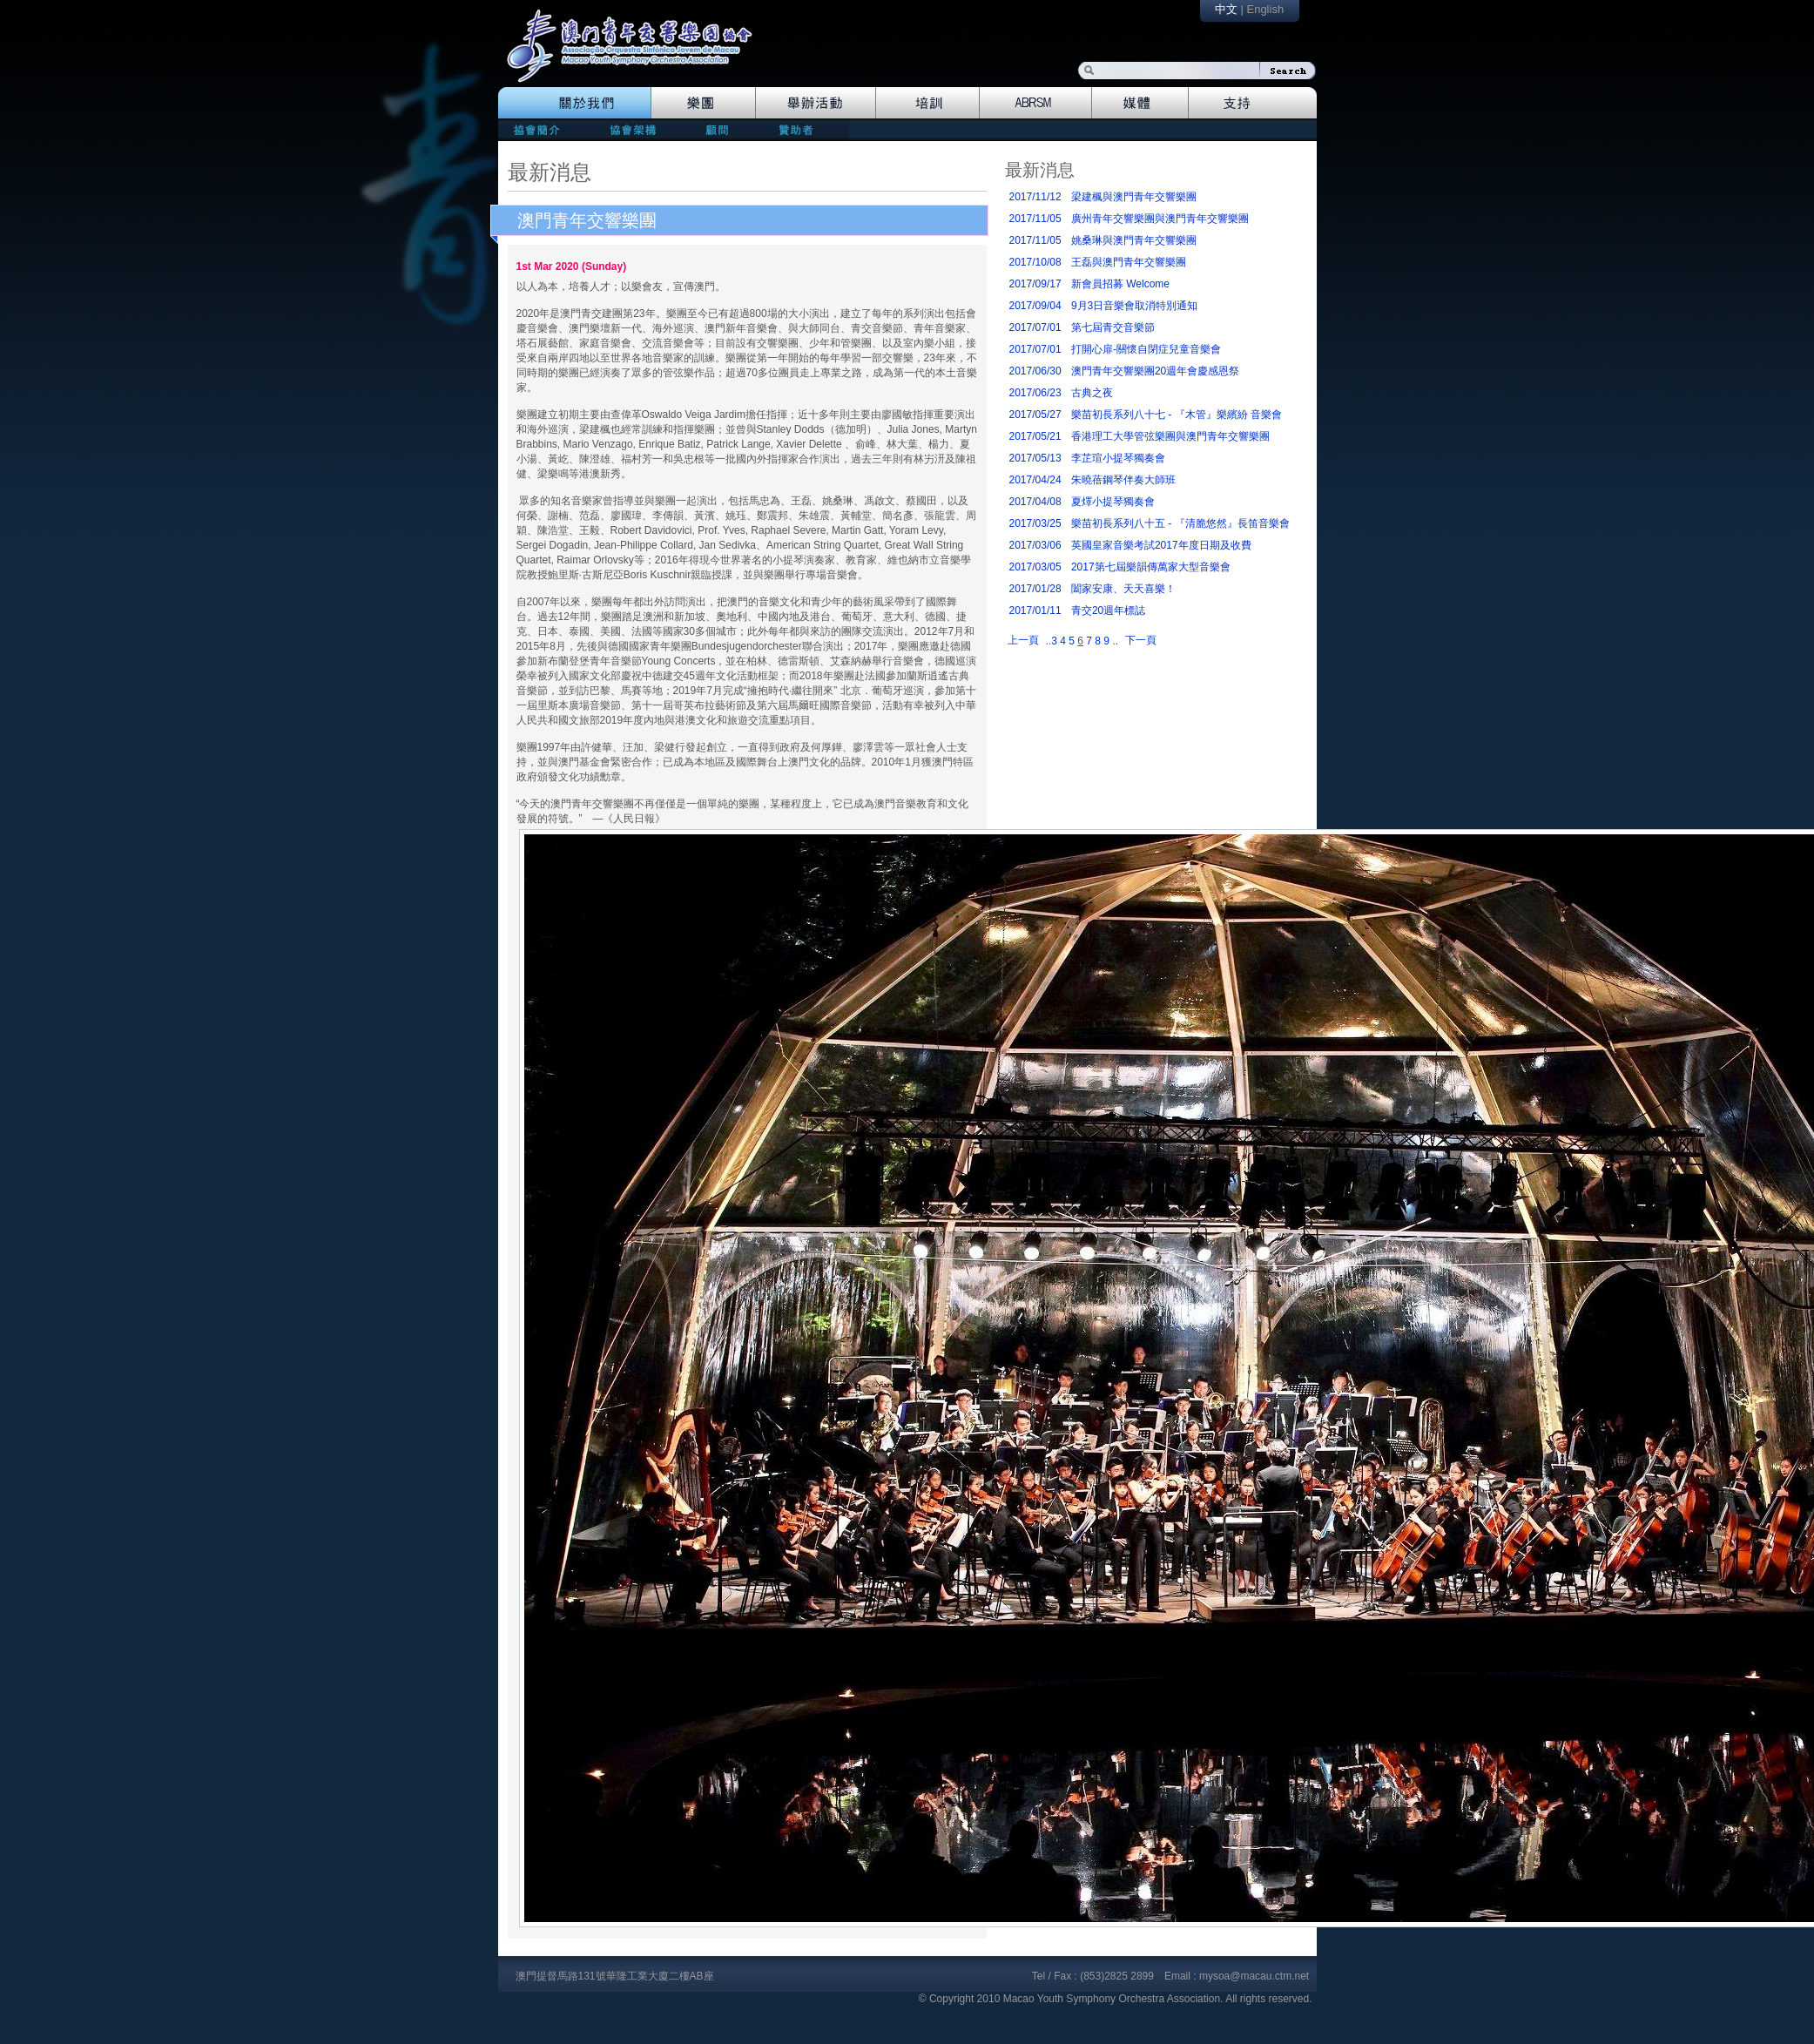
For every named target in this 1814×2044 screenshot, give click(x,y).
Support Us (1253, 102)
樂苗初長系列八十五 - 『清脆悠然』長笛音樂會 (1180, 523)
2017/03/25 (1035, 523)
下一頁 (1141, 640)
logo (638, 54)
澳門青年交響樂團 (587, 220)
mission (541, 129)
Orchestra (703, 102)
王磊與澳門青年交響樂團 (1128, 262)
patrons (801, 129)
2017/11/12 (1035, 197)
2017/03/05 (1035, 567)
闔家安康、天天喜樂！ (1123, 589)
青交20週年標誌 (1108, 610)
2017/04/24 (1035, 480)
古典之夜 (1092, 393)
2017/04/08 (1035, 502)
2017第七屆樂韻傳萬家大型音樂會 (1151, 567)
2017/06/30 (1035, 371)
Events (816, 102)
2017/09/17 (1035, 284)
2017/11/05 (1035, 218)
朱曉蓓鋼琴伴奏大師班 (1123, 480)
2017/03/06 (1035, 545)
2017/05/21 (1035, 436)
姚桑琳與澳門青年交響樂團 (1134, 240)
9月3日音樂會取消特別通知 (1134, 306)
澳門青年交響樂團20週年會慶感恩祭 (1155, 371)
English (1265, 9)
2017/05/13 (1035, 458)
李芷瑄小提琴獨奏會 (1118, 458)
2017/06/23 (1035, 393)
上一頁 (1023, 640)
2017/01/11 (1035, 610)
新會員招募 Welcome (1120, 284)
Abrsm (1036, 102)
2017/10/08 (1035, 262)
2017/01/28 (1035, 589)
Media (1140, 102)
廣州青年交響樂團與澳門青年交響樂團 (1160, 218)
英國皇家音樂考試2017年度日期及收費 (1161, 545)
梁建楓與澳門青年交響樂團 (1134, 197)
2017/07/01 (1035, 327)
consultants (716, 129)
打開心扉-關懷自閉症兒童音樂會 (1146, 349)
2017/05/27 (1035, 414)
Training (928, 102)
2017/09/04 (1035, 306)
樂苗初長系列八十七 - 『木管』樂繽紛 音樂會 (1176, 414)
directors (631, 129)
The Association (574, 102)
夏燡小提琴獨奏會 (1113, 502)
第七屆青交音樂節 (1113, 327)
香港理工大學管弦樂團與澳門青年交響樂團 (1170, 436)
